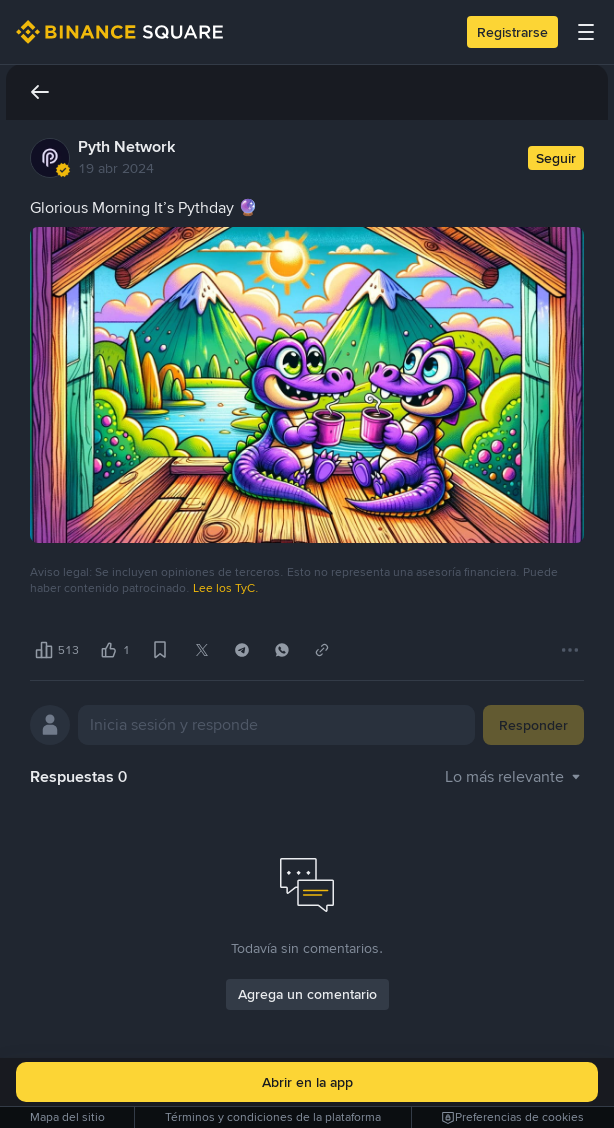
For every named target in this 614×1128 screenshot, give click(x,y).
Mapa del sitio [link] (67, 1117)
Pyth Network (126, 146)
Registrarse (512, 32)
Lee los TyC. (226, 588)
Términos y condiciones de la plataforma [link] (273, 1117)
